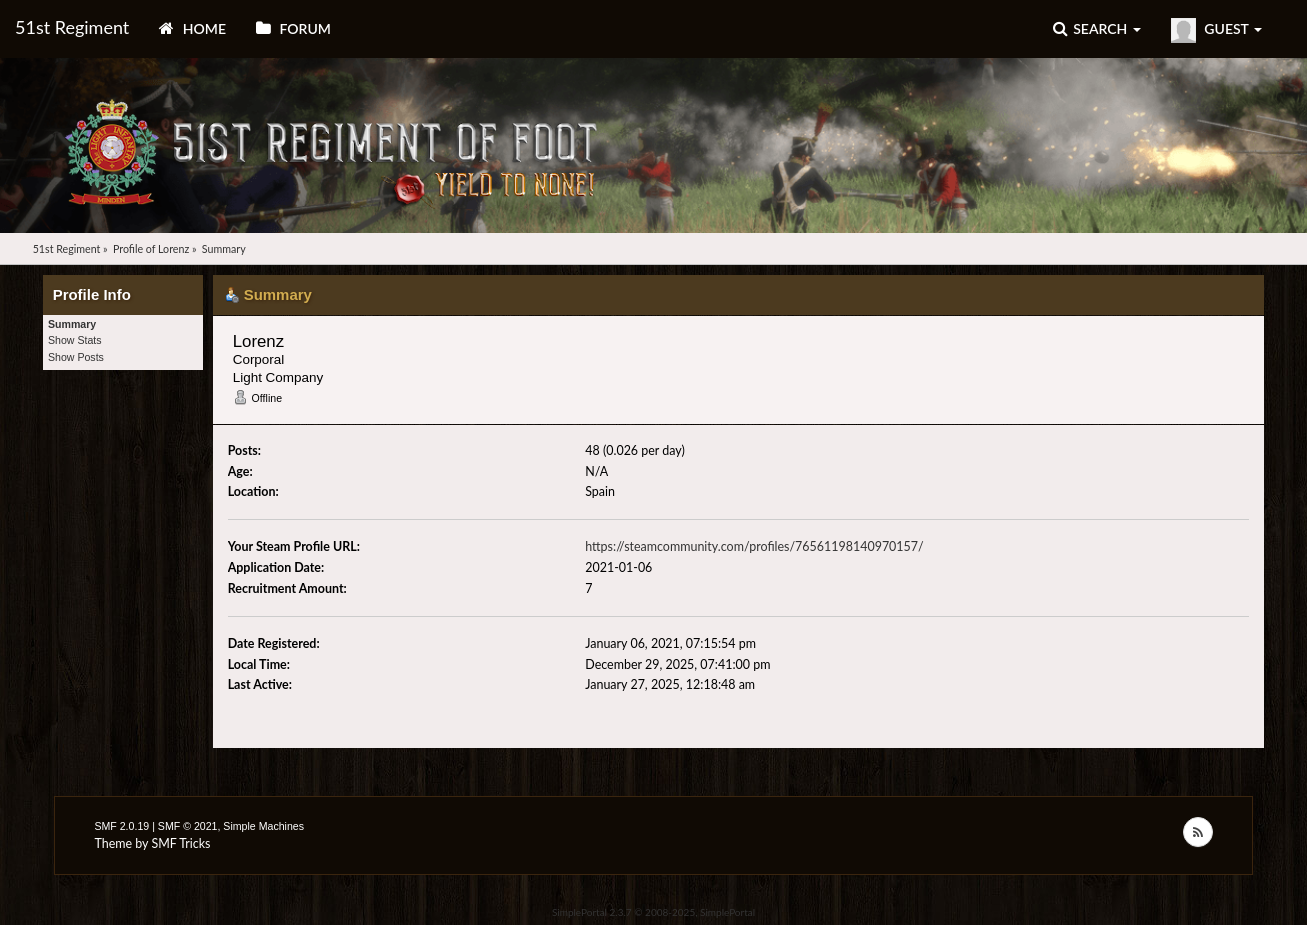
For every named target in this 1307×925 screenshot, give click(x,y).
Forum (293, 28)
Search (1097, 28)
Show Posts (76, 357)
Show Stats (75, 340)
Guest (1216, 30)
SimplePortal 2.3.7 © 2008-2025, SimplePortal (653, 912)
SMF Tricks (180, 843)
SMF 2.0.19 (121, 826)
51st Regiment (72, 27)
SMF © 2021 (188, 826)
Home (192, 28)
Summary (72, 324)
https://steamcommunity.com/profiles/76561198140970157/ (754, 546)
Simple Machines (263, 826)
